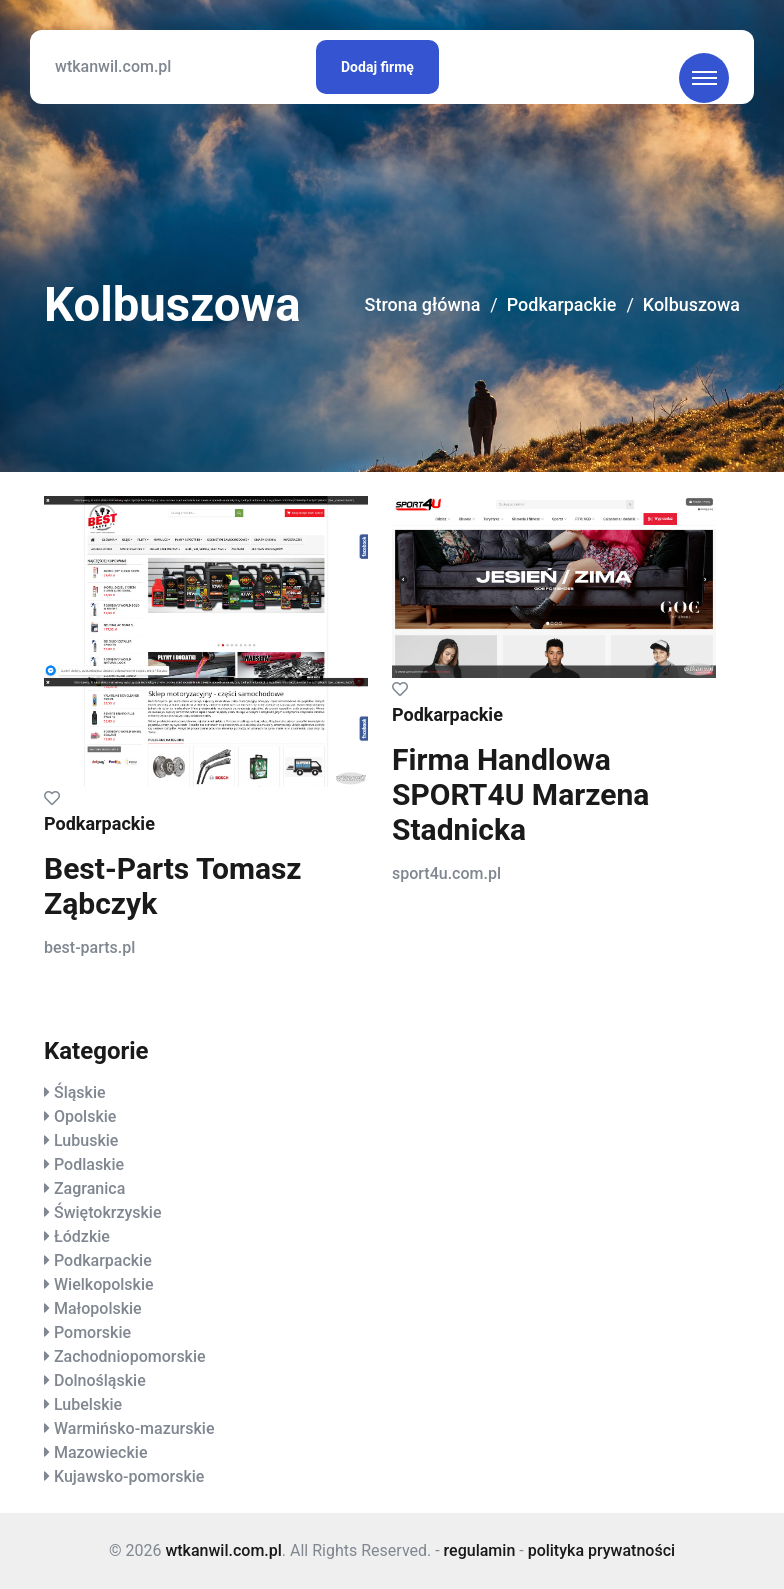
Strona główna (421, 305)
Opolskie (85, 1116)
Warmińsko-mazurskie (134, 1428)
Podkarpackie (561, 305)
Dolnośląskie (100, 1380)
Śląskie (80, 1092)
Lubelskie (88, 1404)
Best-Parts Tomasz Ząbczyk (173, 886)
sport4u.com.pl (446, 873)
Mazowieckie (100, 1452)
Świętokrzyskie (108, 1212)
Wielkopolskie (104, 1284)
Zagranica (89, 1188)
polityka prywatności (601, 1550)
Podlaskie (89, 1164)
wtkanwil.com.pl (113, 66)
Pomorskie (92, 1332)
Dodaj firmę (377, 67)
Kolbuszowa (691, 305)
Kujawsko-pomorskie (129, 1476)
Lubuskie (86, 1140)
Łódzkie (82, 1236)
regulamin (480, 1550)
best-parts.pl (89, 947)
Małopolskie (98, 1308)
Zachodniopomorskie (130, 1356)
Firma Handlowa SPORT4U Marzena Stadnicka (520, 794)
